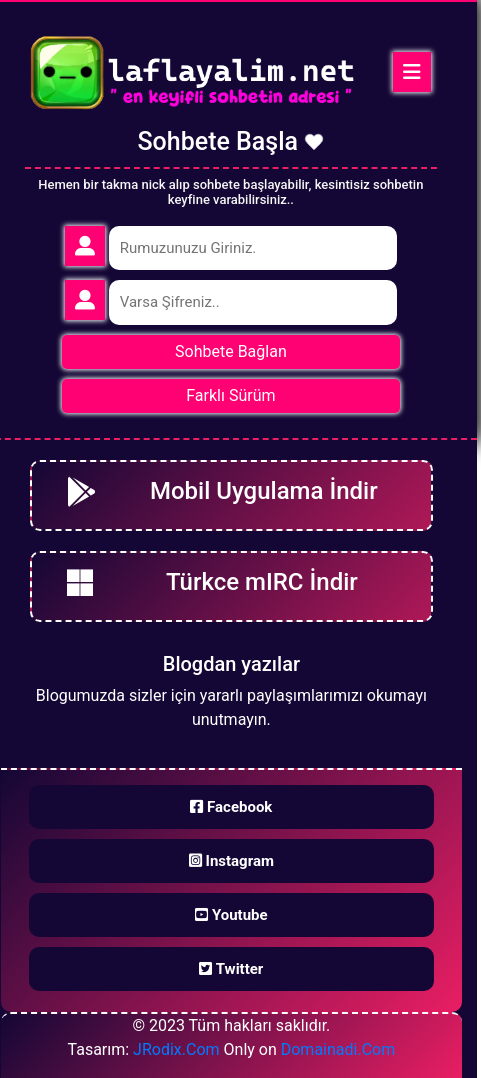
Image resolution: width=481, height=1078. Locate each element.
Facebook (231, 807)
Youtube (231, 915)
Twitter (231, 969)
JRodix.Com (176, 1049)
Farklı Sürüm (230, 395)
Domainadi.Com (338, 1049)
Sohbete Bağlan (231, 351)
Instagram (231, 861)
